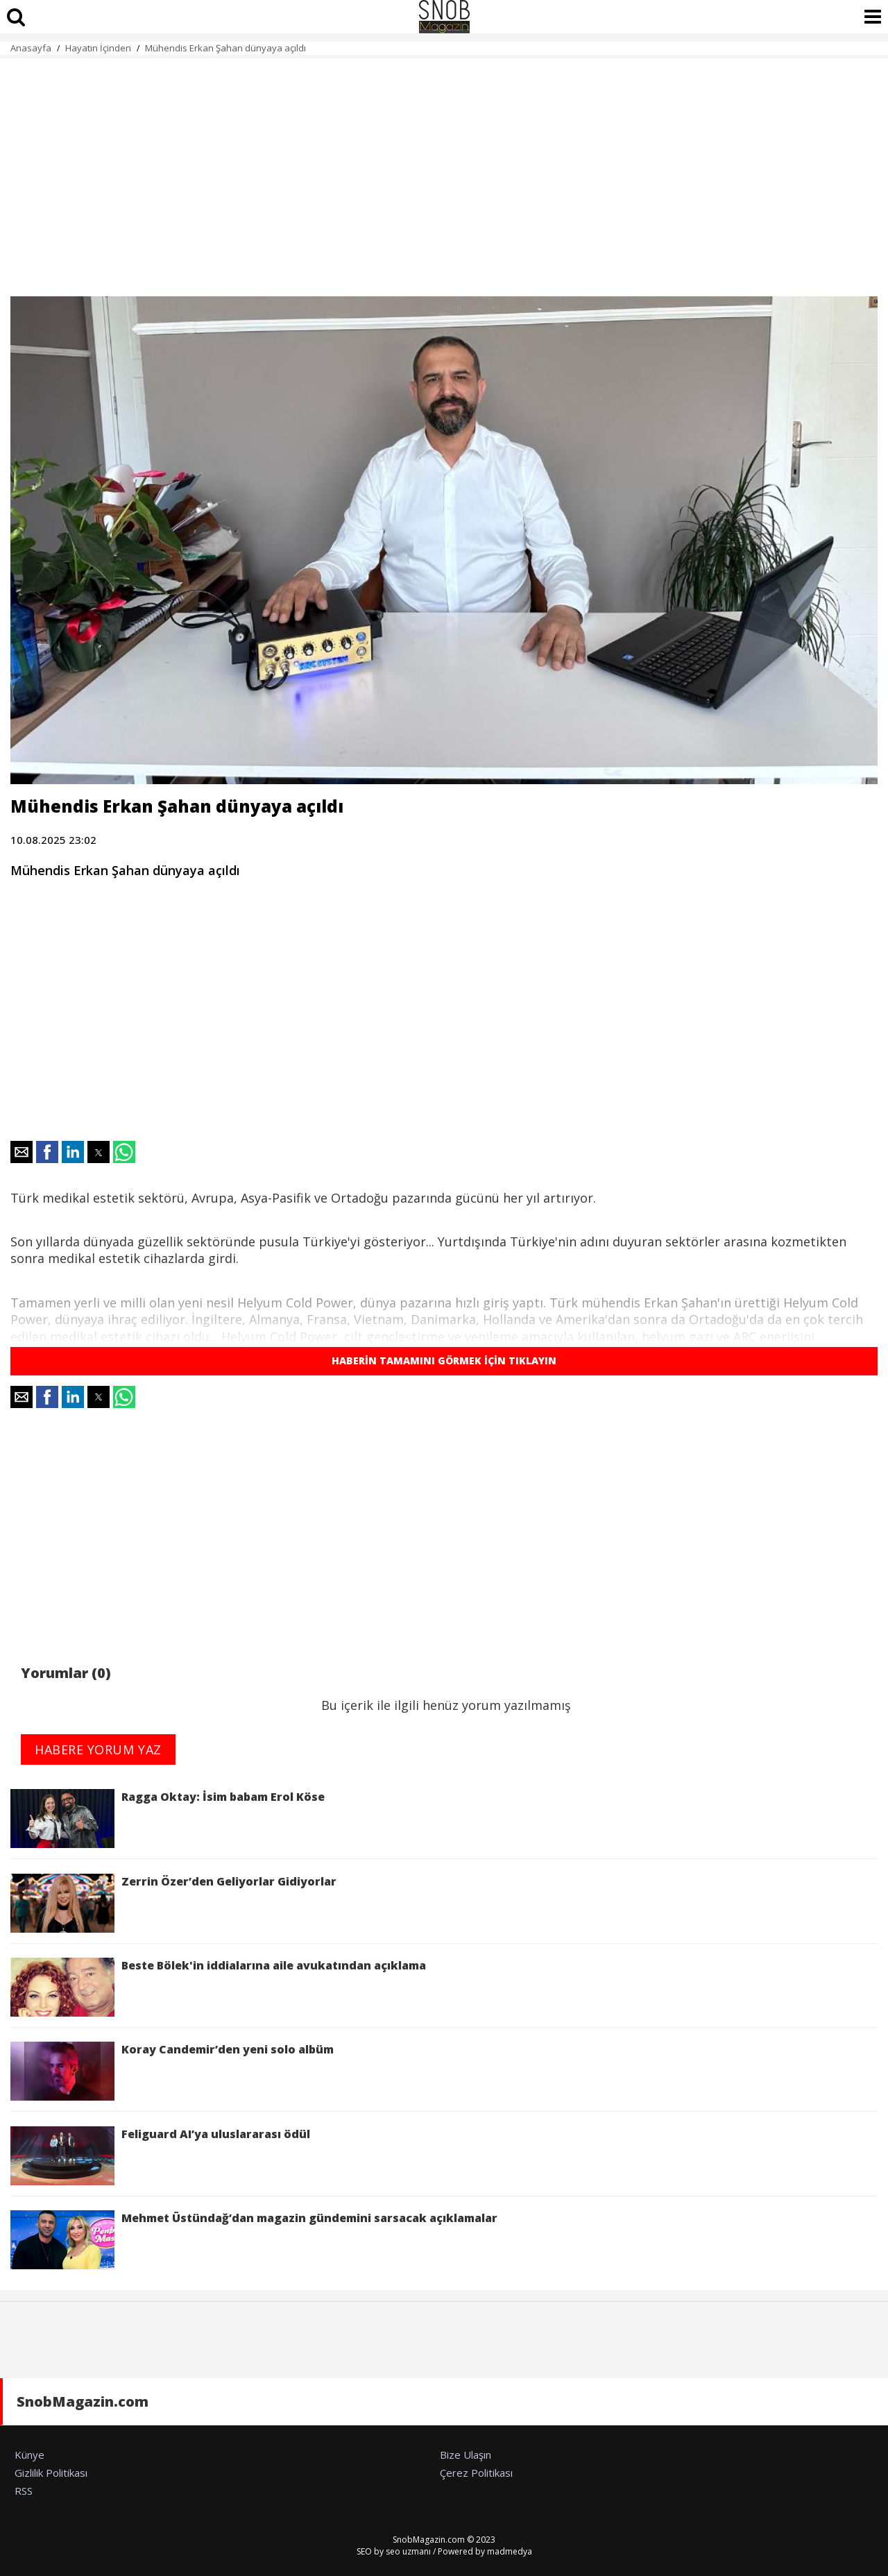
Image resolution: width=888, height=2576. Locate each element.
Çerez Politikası (476, 2473)
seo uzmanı (408, 2551)
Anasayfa (30, 48)
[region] (444, 169)
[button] (21, 1152)
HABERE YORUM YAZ (98, 1749)
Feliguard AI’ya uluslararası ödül (160, 2155)
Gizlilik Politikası (51, 2473)
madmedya (509, 2551)
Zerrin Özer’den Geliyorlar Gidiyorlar (173, 1903)
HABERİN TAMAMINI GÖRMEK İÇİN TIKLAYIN (444, 1360)
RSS (24, 2491)
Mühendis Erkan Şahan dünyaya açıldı (227, 48)
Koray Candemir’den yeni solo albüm (172, 2071)
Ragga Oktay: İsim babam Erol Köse (167, 1818)
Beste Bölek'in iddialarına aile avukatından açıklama (218, 1987)
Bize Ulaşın (465, 2454)
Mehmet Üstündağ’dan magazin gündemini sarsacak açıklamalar (253, 2239)
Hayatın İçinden (98, 48)
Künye (29, 2454)
